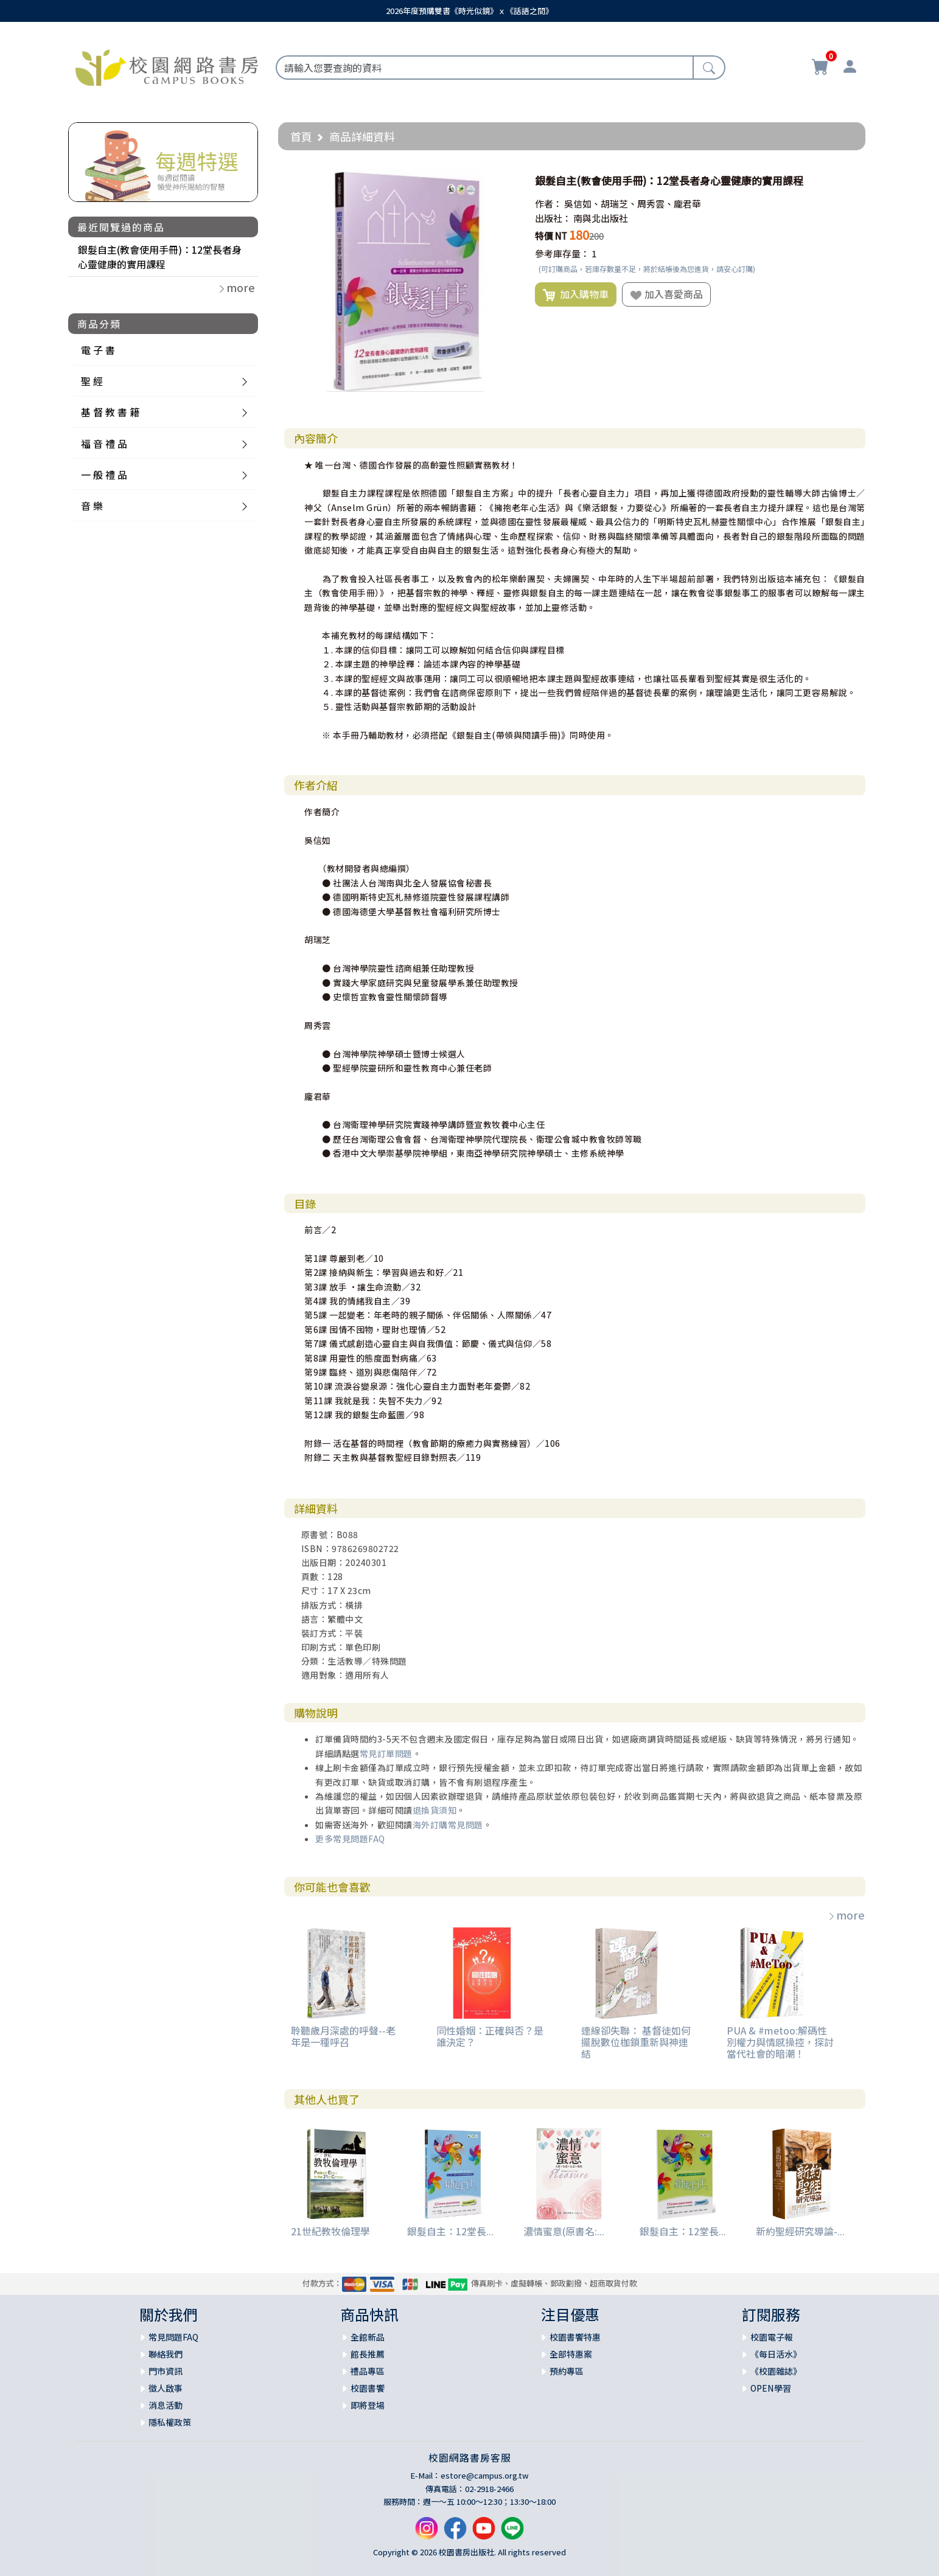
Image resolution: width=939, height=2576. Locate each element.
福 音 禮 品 (104, 443)
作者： (548, 203)
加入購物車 (576, 294)
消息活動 (165, 2405)
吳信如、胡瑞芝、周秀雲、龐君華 (632, 203)
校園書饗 (368, 2388)
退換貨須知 (435, 1810)
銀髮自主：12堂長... (450, 2231)
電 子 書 (98, 350)
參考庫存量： (562, 253)
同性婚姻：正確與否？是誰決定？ (489, 2036)
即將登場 (368, 2405)
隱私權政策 (169, 2422)
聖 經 (92, 381)
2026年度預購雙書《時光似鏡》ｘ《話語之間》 (469, 10)
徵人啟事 (165, 2388)
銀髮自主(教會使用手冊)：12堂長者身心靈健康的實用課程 (160, 256)
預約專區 (567, 2371)
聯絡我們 (165, 2354)
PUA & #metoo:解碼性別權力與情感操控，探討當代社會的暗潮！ (780, 2042)
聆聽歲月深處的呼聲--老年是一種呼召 (343, 2036)
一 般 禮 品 (104, 474)
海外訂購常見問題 (448, 1825)
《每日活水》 (775, 2354)
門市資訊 (165, 2371)
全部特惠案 (571, 2354)
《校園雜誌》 (775, 2371)
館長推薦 (368, 2354)
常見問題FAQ (173, 2337)
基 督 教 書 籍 (110, 412)
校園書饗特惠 (575, 2337)
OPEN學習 (770, 2388)
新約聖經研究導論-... (800, 2231)
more (846, 1915)
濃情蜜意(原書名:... (563, 2231)
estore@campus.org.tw (485, 2475)
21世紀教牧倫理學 (330, 2231)
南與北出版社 (600, 218)
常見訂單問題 (386, 1753)
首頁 (301, 136)
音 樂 (92, 505)
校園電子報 (771, 2337)
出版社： (553, 218)
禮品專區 (368, 2371)
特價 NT (551, 235)
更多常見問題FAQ (350, 1839)
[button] (505, 180)
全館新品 (368, 2337)
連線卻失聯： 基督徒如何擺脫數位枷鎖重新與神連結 (636, 2042)
